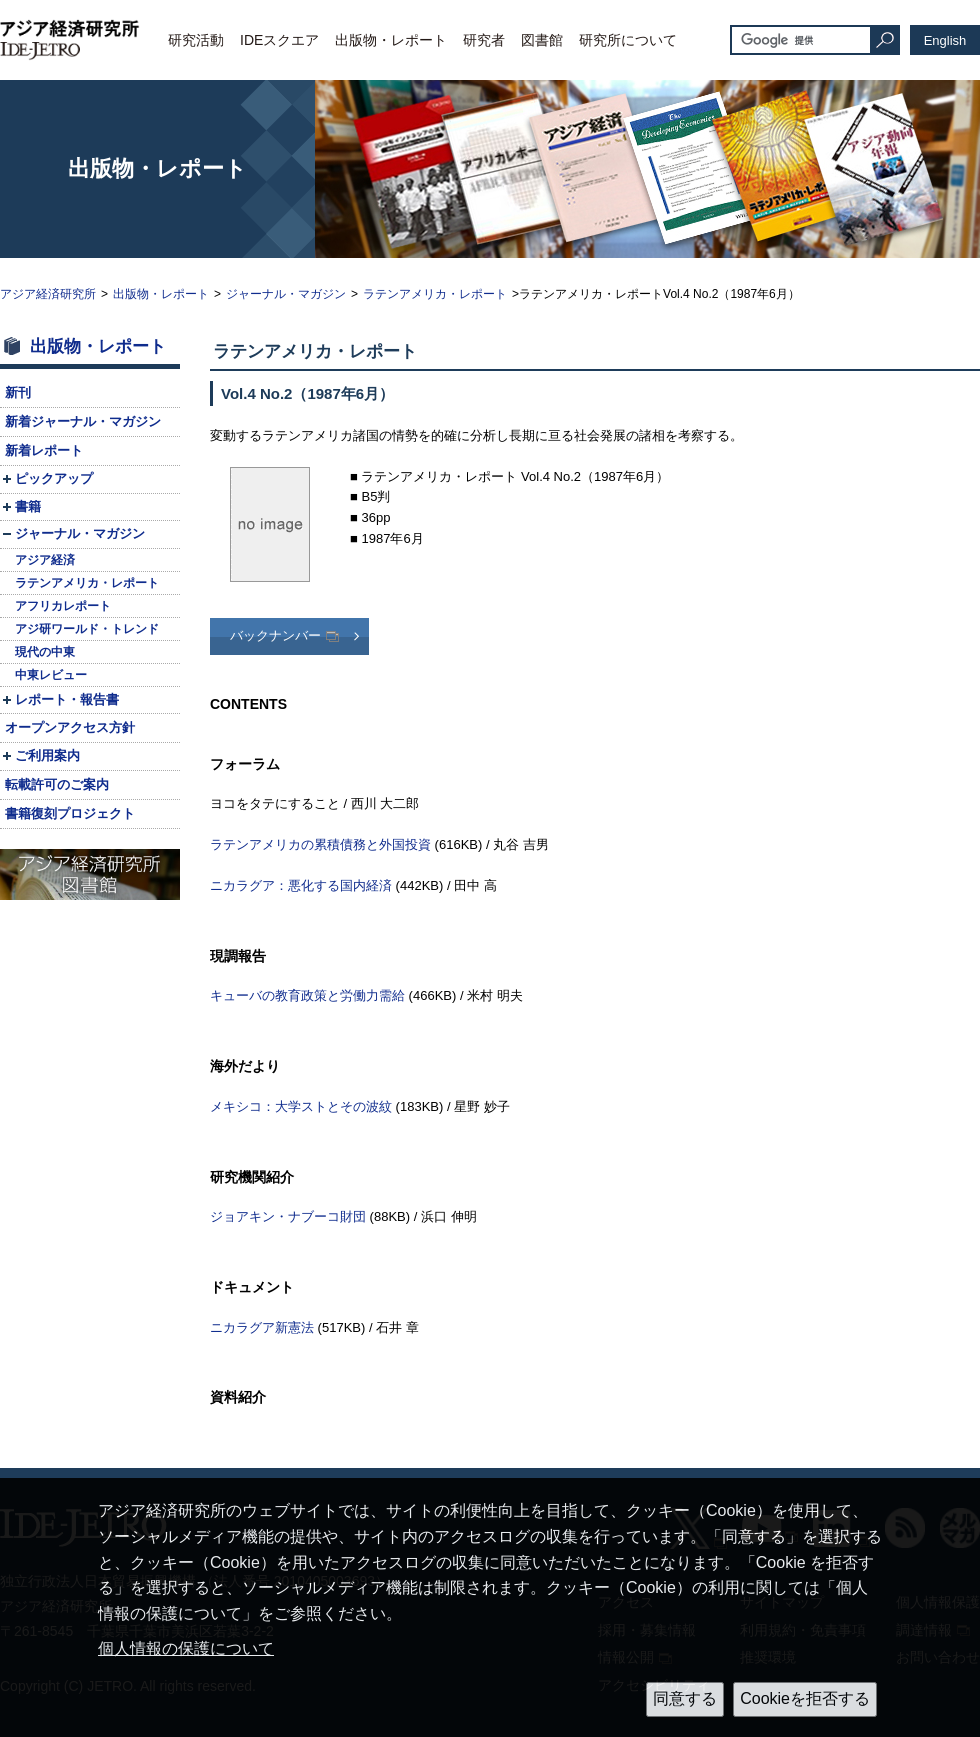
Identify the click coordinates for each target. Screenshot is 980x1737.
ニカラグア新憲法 (262, 1327)
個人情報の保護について (186, 1648)
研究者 (484, 40)
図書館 (542, 40)
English (945, 40)
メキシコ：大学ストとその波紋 (301, 1106)
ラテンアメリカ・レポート (435, 294)
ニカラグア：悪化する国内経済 (301, 885)
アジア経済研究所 (48, 294)
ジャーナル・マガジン (286, 294)
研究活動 (196, 40)
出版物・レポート (391, 40)
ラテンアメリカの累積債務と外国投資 (320, 844)
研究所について (628, 40)
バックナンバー (275, 635)
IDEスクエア (279, 40)
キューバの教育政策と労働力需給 (307, 995)
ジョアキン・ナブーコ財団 (288, 1216)
